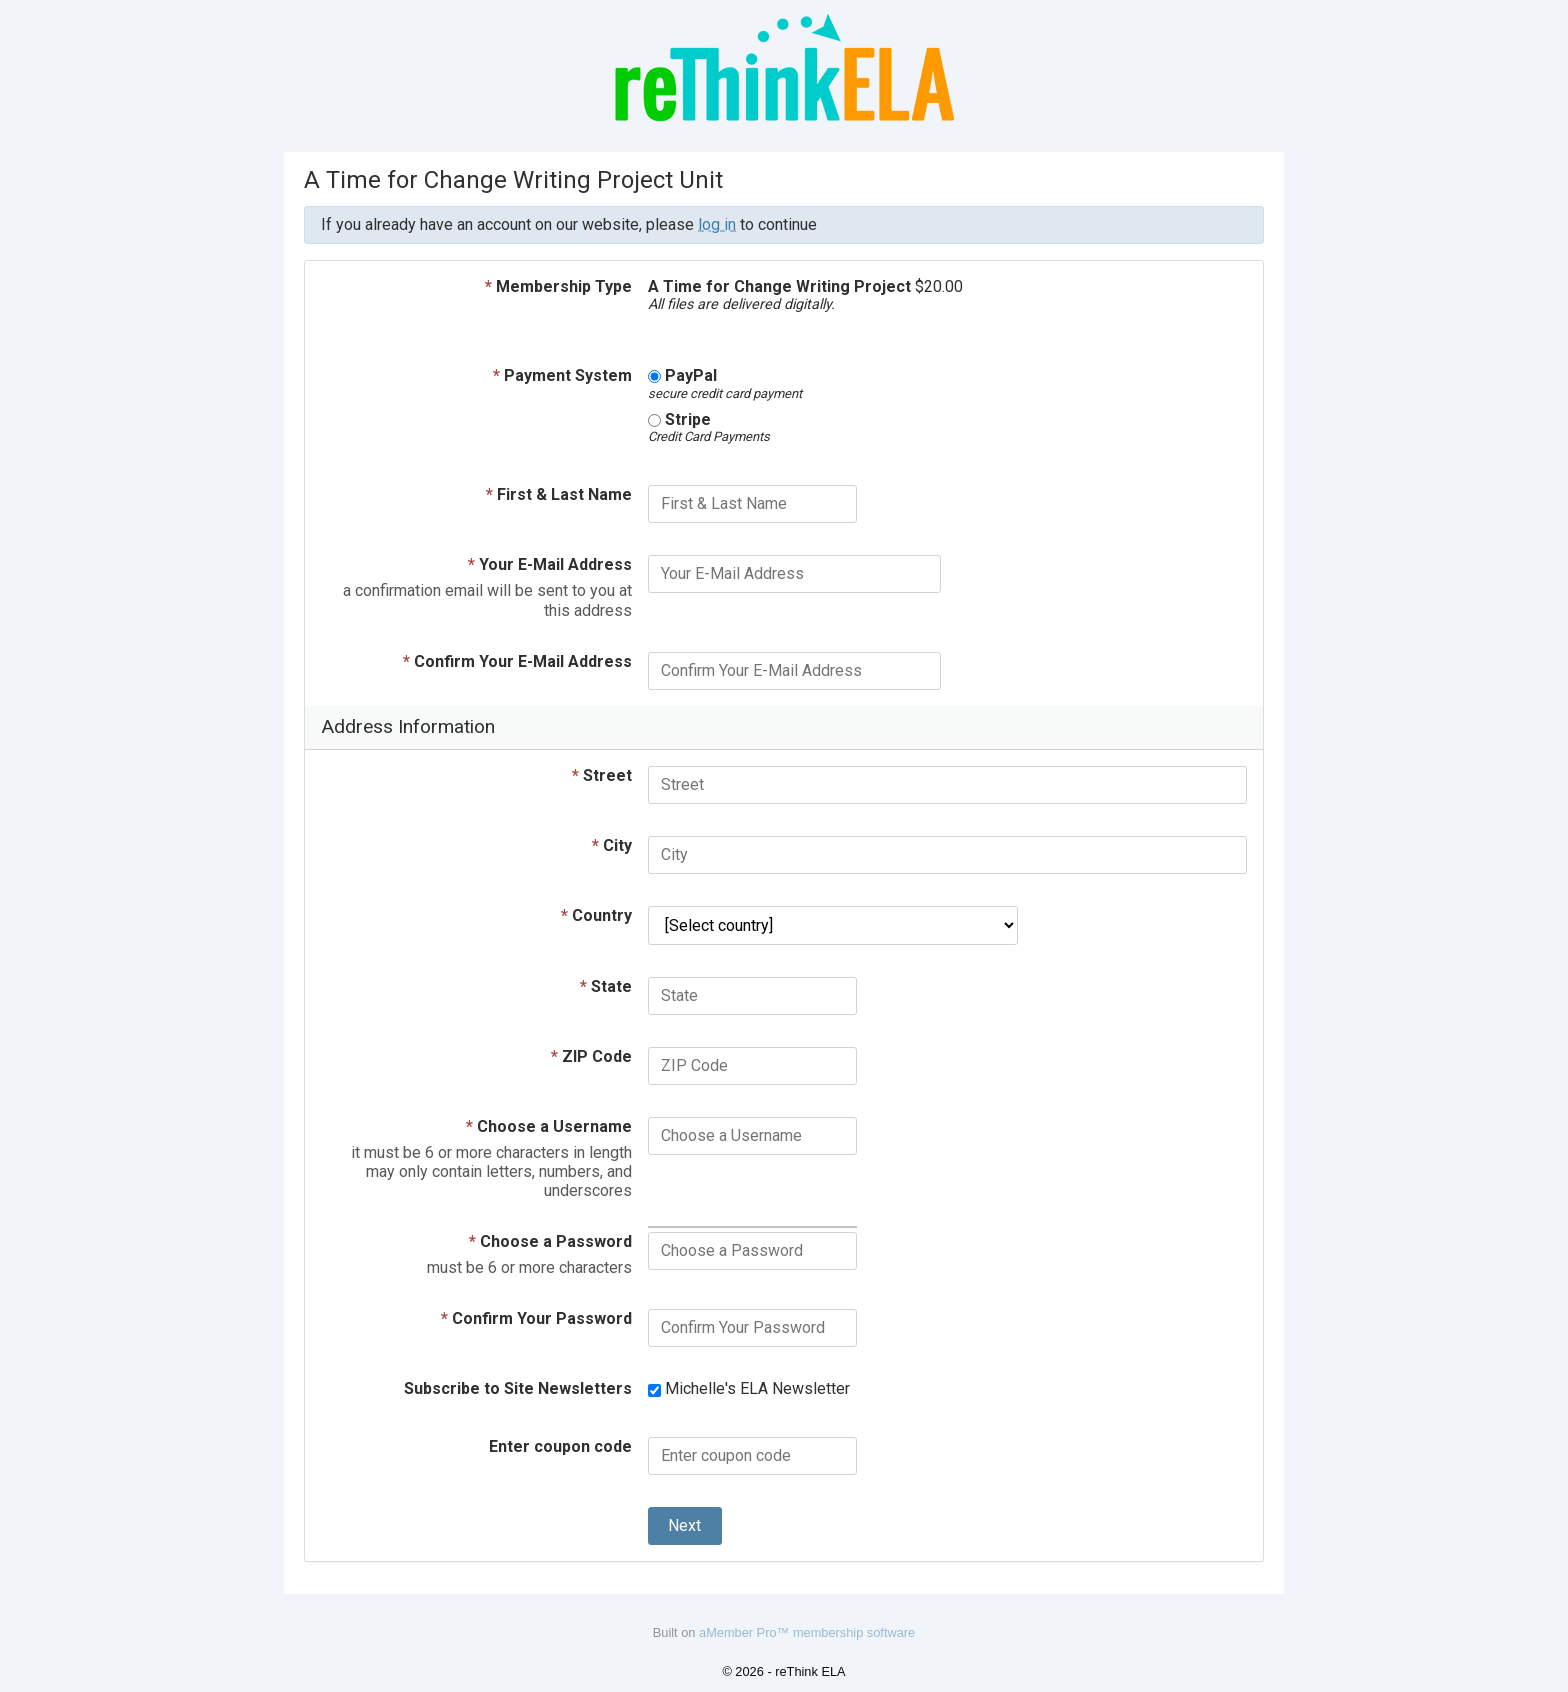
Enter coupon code (560, 1446)
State (606, 986)
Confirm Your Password (536, 1318)
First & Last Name (559, 494)
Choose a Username (549, 1126)
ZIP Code (591, 1056)
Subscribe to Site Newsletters (518, 1388)
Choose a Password (550, 1241)
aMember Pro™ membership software (807, 1632)
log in (717, 224)
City (612, 845)
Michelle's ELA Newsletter (749, 1388)
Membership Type (558, 286)
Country (596, 915)
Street (602, 775)
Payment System (562, 375)
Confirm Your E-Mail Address (517, 661)
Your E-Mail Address (550, 564)
